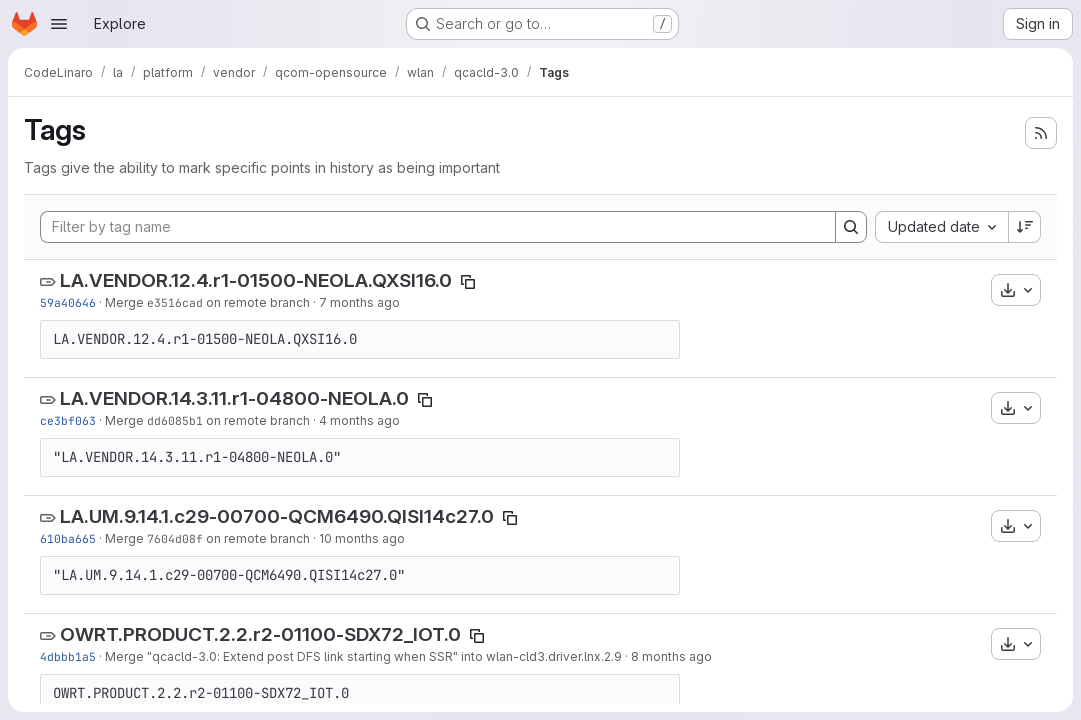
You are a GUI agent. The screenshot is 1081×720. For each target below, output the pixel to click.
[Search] (851, 227)
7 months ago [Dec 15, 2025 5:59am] (359, 302)
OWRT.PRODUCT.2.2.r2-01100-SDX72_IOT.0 (260, 634)
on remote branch (256, 302)
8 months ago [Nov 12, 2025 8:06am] (671, 656)
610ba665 (68, 538)
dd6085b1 (175, 420)
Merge (126, 302)
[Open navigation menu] (59, 24)
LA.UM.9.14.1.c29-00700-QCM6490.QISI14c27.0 (277, 516)
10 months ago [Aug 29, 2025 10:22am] (362, 538)
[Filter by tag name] (438, 227)
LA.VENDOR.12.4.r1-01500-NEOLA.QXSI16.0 (256, 280)
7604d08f (175, 538)
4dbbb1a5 (68, 656)
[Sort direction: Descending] (1025, 227)
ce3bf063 (68, 420)
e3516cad (175, 302)
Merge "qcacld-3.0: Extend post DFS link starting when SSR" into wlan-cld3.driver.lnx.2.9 (363, 656)
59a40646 (68, 302)
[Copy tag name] (468, 282)
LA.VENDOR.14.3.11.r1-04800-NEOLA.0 (234, 398)
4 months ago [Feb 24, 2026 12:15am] (359, 420)
